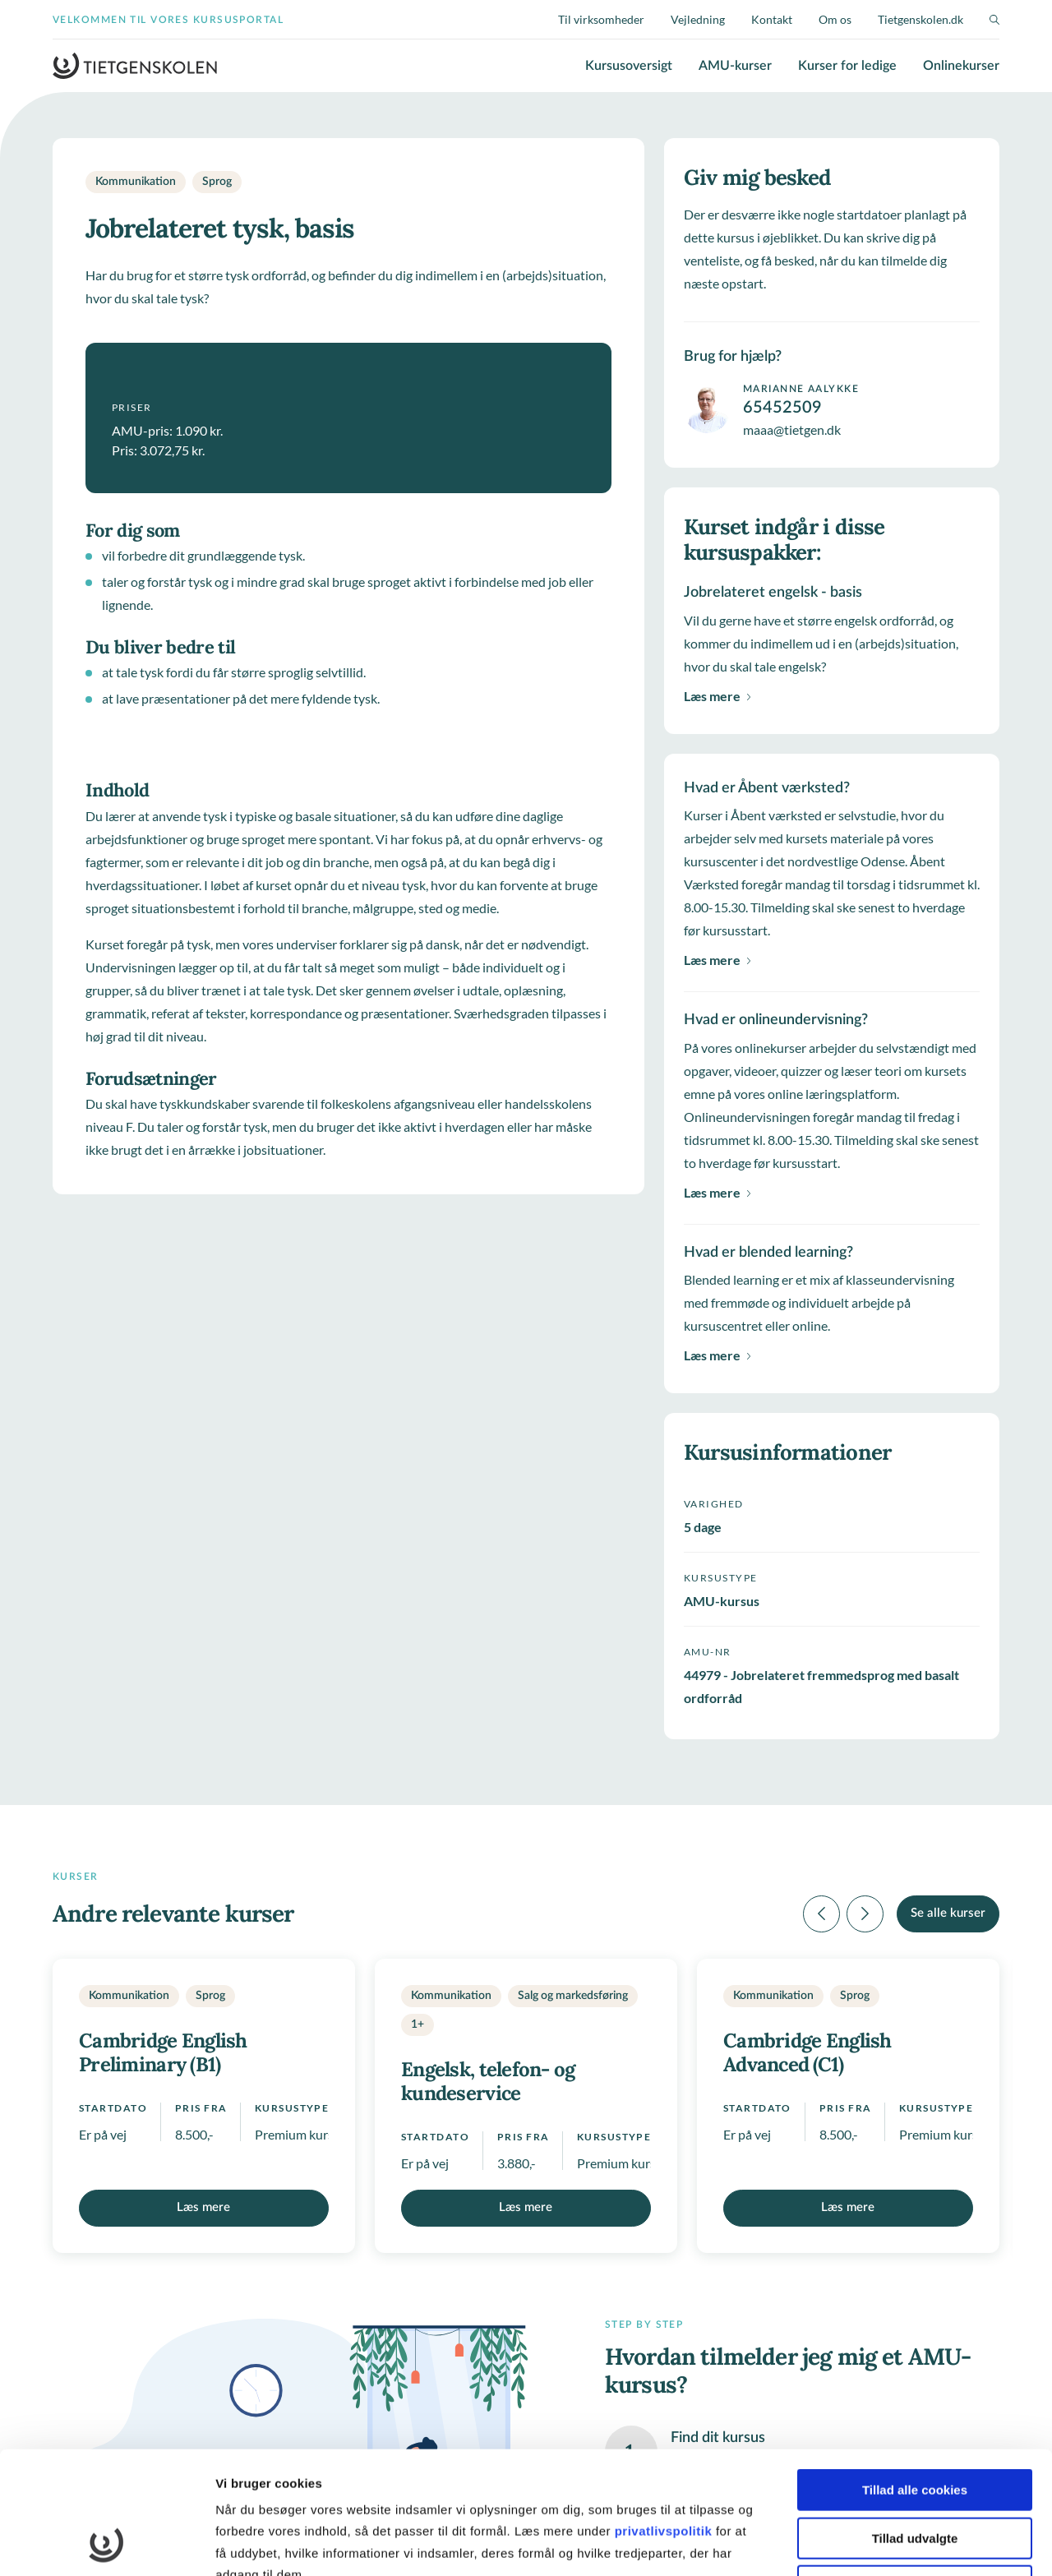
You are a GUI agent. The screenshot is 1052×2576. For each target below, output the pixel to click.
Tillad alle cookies (914, 2375)
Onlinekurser (961, 65)
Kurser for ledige (847, 65)
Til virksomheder (601, 19)
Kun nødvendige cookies (915, 2471)
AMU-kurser (735, 65)
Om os (835, 19)
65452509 (782, 407)
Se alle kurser (948, 1913)
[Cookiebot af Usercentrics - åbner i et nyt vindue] (106, 2544)
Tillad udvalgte (915, 2424)
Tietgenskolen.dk (920, 19)
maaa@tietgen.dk (792, 429)
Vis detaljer (854, 2544)
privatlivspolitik (665, 2416)
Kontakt (771, 19)
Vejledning (698, 19)
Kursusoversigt (628, 65)
